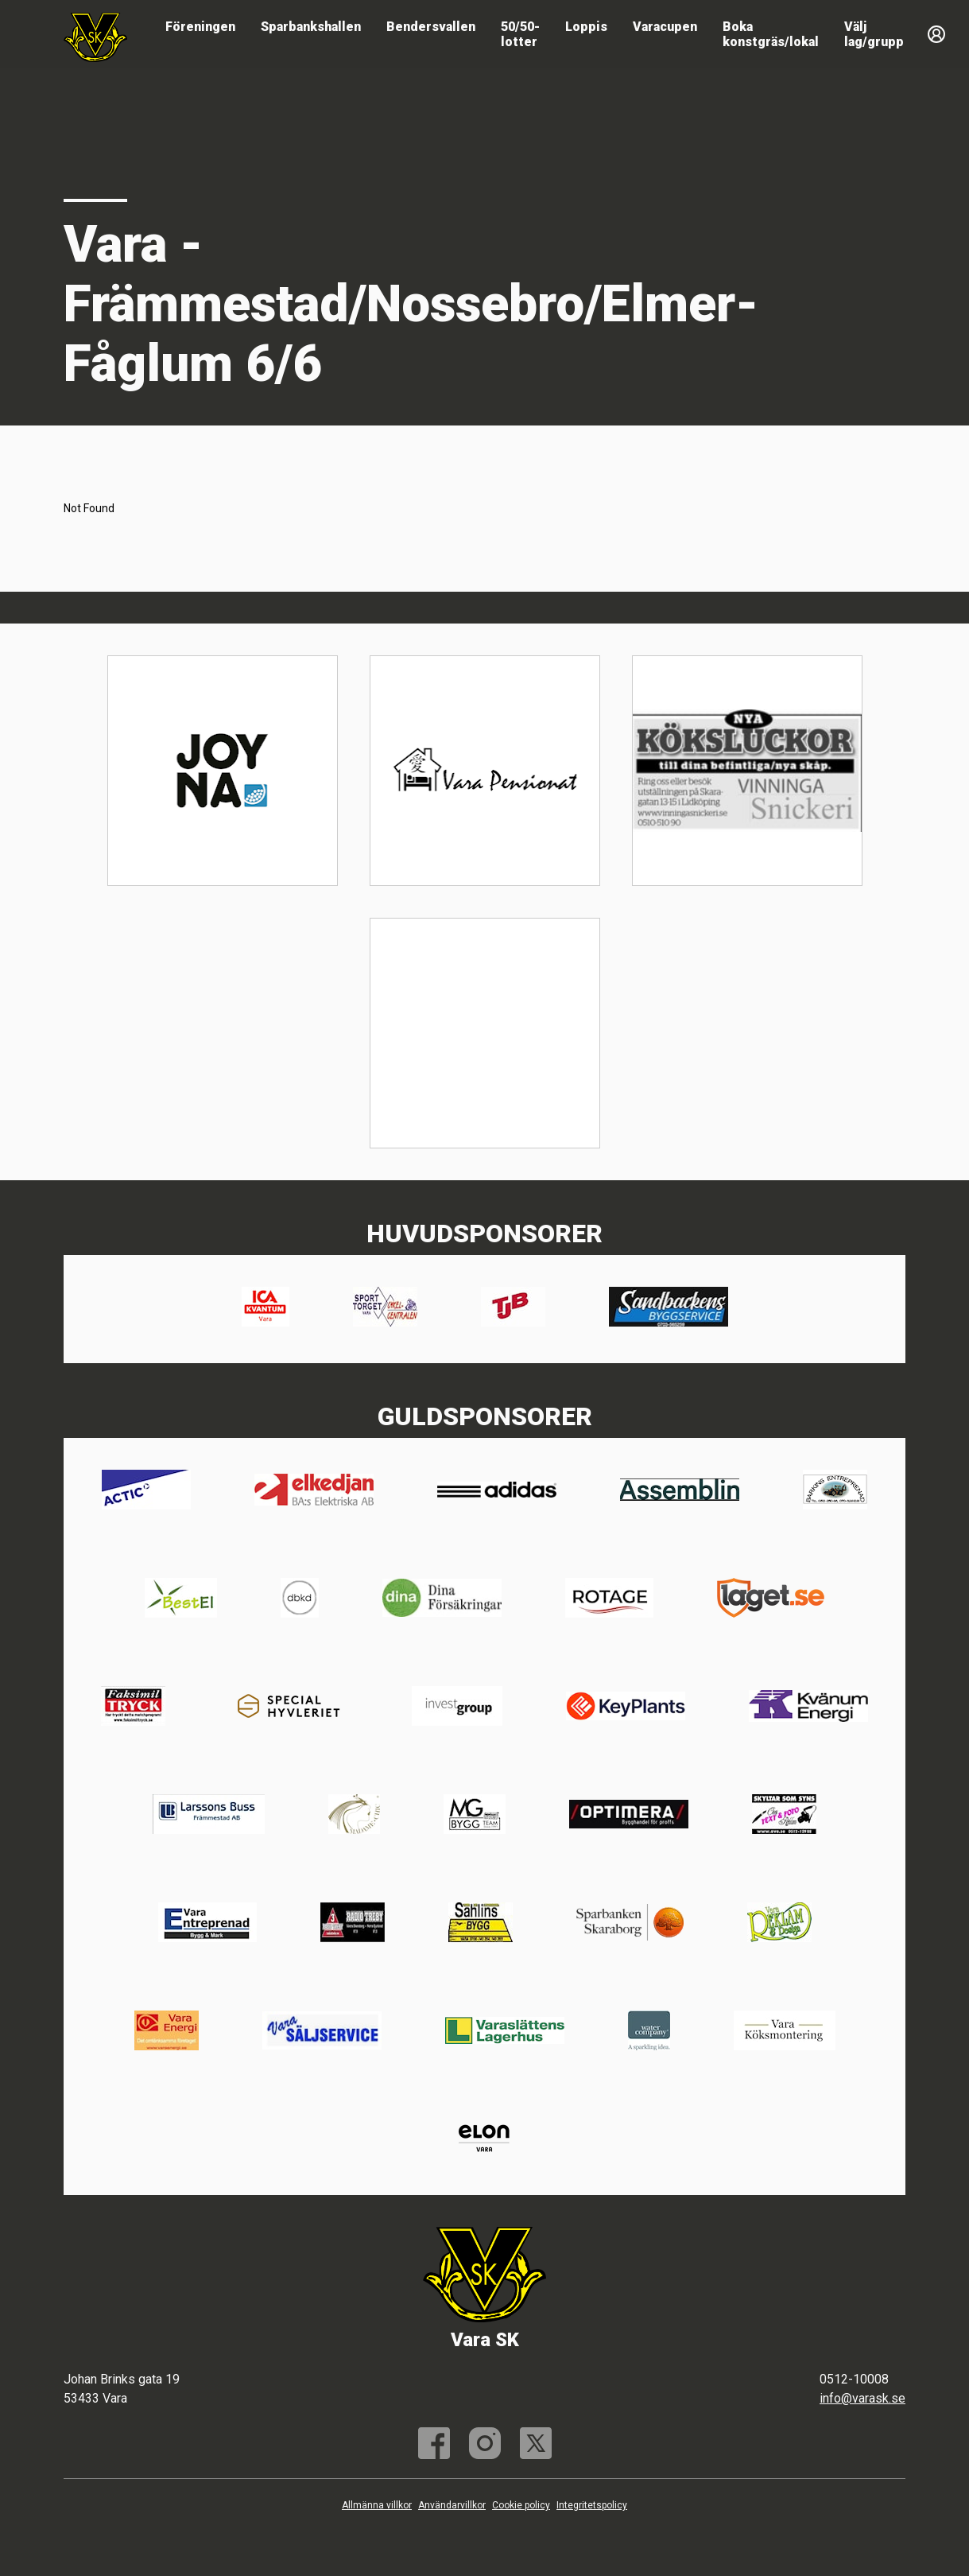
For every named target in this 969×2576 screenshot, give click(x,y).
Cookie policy (521, 2505)
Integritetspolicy (591, 2505)
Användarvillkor (452, 2505)
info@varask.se (862, 2398)
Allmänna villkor (377, 2505)
